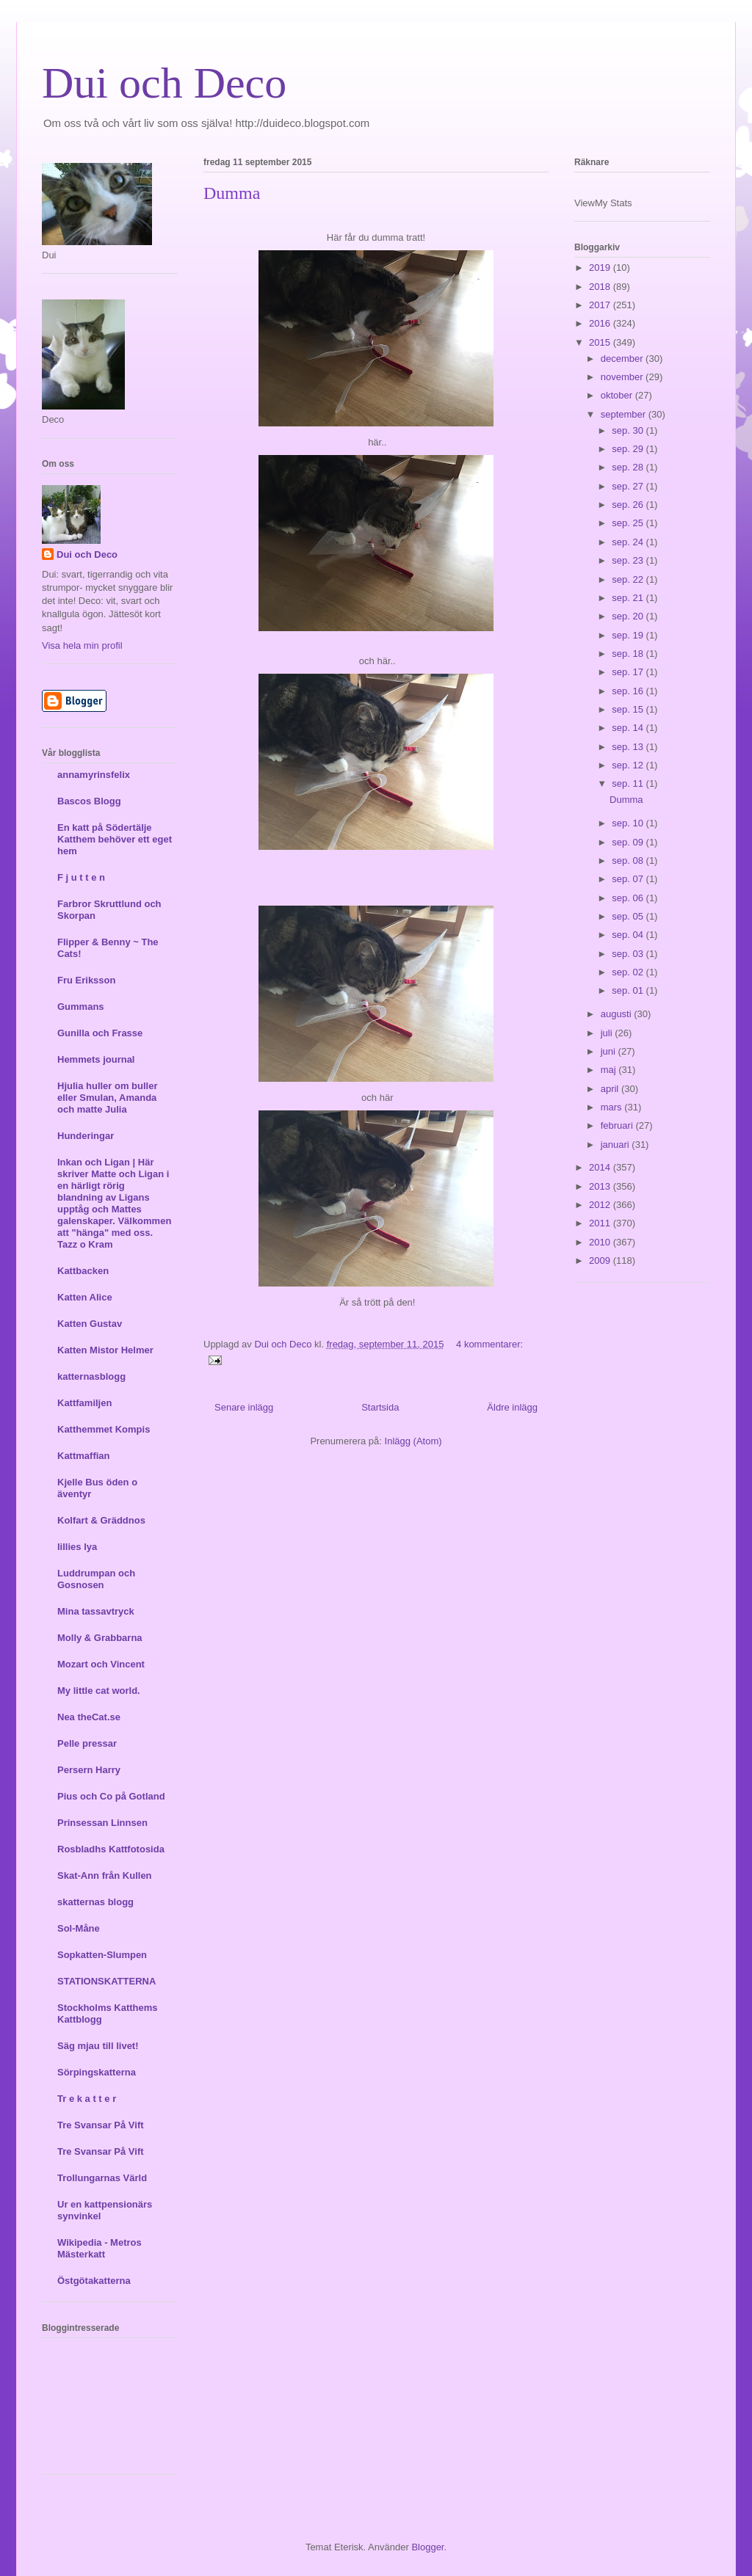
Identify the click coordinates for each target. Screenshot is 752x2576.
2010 (601, 1242)
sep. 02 (629, 972)
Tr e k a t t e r (86, 2098)
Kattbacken (83, 1270)
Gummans (80, 1006)
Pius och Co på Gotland (111, 1796)
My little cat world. (98, 1690)
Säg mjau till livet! (98, 2045)
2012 (601, 1204)
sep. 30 (629, 430)
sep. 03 (629, 953)
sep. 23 (629, 560)
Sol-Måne (78, 1928)
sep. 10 (629, 823)
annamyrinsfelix (93, 774)
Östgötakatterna (94, 2280)
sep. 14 (629, 727)
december (623, 358)
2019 (601, 267)
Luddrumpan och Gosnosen (96, 1579)
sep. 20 (629, 616)
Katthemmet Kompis (103, 1429)
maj (610, 1069)
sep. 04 (629, 934)
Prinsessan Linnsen (102, 1822)
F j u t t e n (81, 877)
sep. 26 (629, 504)
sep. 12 (629, 765)
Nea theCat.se (88, 1716)
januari (616, 1144)
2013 (601, 1186)
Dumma (231, 193)
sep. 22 (629, 579)
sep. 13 (629, 746)
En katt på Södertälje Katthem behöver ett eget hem (114, 839)
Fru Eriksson (86, 980)
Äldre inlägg (512, 1407)
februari (618, 1125)
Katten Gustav (89, 1323)
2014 (601, 1167)
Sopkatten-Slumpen (102, 1954)
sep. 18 (629, 653)
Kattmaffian (83, 1455)
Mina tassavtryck (95, 1611)
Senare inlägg (243, 1407)
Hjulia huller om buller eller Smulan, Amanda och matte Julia (107, 1097)
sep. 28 (629, 467)
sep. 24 (629, 541)
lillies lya (77, 1546)
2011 (601, 1223)
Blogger (427, 2547)
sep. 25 (629, 522)
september (624, 414)
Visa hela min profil (82, 645)
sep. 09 (629, 842)
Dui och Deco (164, 83)
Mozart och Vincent (101, 1664)
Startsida (380, 1407)
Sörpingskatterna (96, 2072)
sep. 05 (629, 916)
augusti (617, 1013)
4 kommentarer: (489, 1344)
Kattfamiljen (84, 1402)
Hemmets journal (95, 1059)
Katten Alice (84, 1297)
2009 (601, 1260)
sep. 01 (629, 990)
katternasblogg (91, 1376)
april (611, 1088)
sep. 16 (629, 690)
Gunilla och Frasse (99, 1032)
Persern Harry (88, 1769)
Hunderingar (85, 1135)
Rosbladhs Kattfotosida (110, 1849)
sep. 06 (629, 897)
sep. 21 (629, 597)
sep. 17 (629, 671)
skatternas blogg (95, 1901)
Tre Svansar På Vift (100, 2125)
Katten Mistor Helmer (105, 1350)
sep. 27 (629, 486)
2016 (601, 323)
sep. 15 (629, 709)
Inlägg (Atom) (413, 1441)
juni (609, 1051)
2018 (601, 286)
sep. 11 (629, 783)
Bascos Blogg (89, 801)
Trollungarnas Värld (102, 2177)
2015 (601, 342)
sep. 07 (629, 878)
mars (613, 1107)
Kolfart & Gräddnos (101, 1520)
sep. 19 (629, 635)
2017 (601, 304)
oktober (618, 395)
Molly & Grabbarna (99, 1637)
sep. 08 (629, 860)
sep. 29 (629, 448)
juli (608, 1032)
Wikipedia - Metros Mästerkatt (99, 2248)
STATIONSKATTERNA (106, 1981)
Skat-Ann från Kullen (104, 1875)
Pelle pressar (87, 1743)
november (623, 376)
